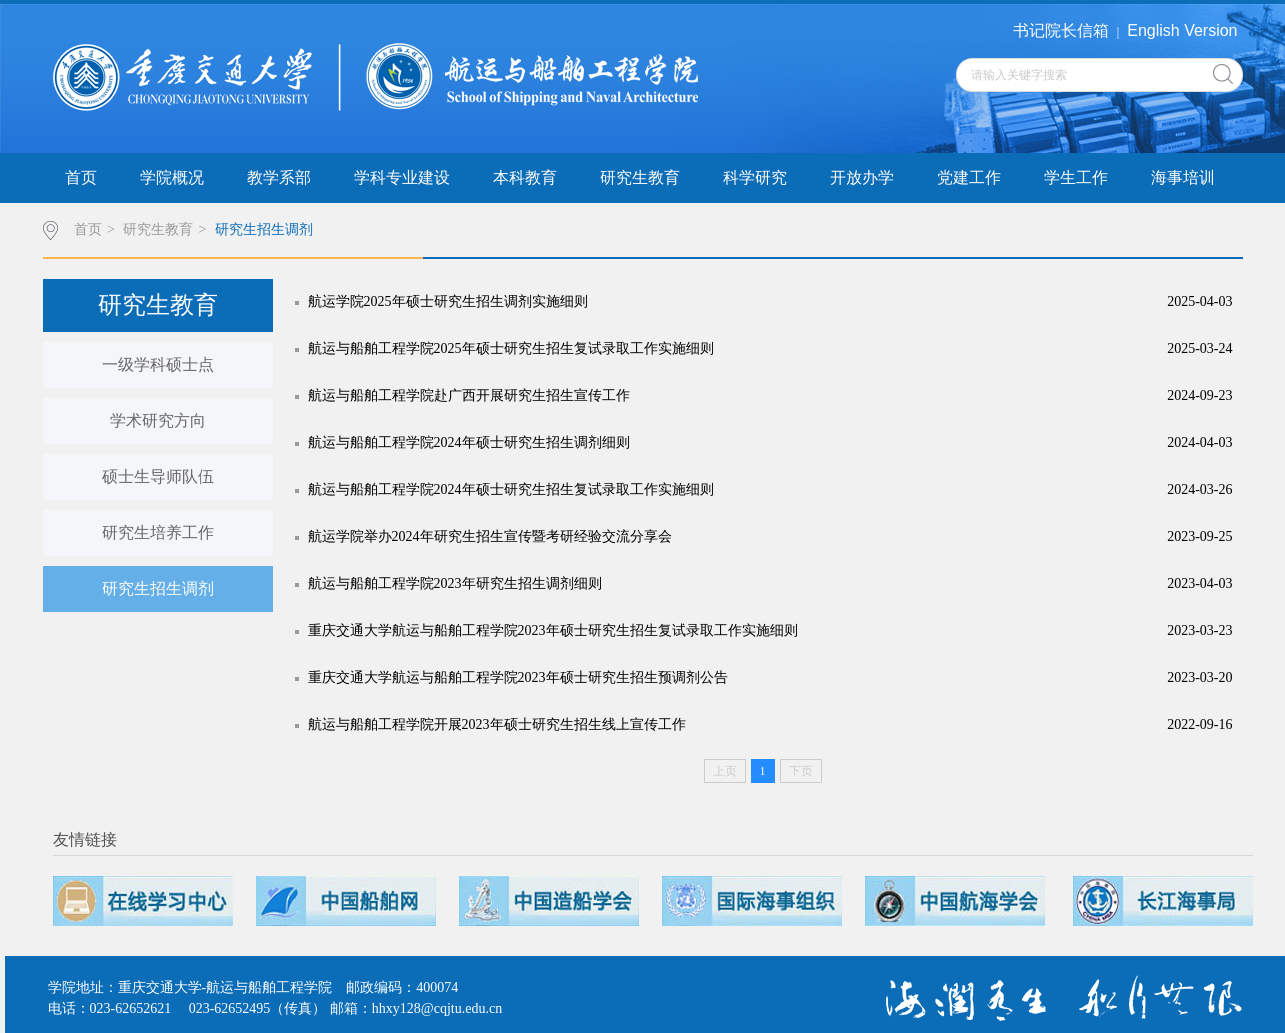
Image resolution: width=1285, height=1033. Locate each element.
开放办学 (862, 177)
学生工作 (1076, 177)
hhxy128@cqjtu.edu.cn (437, 1008)
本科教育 (525, 177)
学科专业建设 (402, 177)
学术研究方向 (158, 420)
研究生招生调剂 (264, 229)
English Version (1182, 30)
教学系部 (279, 177)
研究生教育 (640, 177)
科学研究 (755, 177)
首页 (81, 177)
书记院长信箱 (1061, 30)
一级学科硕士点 (158, 364)
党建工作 (969, 177)
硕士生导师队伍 (158, 476)
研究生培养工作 (158, 532)
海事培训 (1183, 177)
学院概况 (172, 177)
